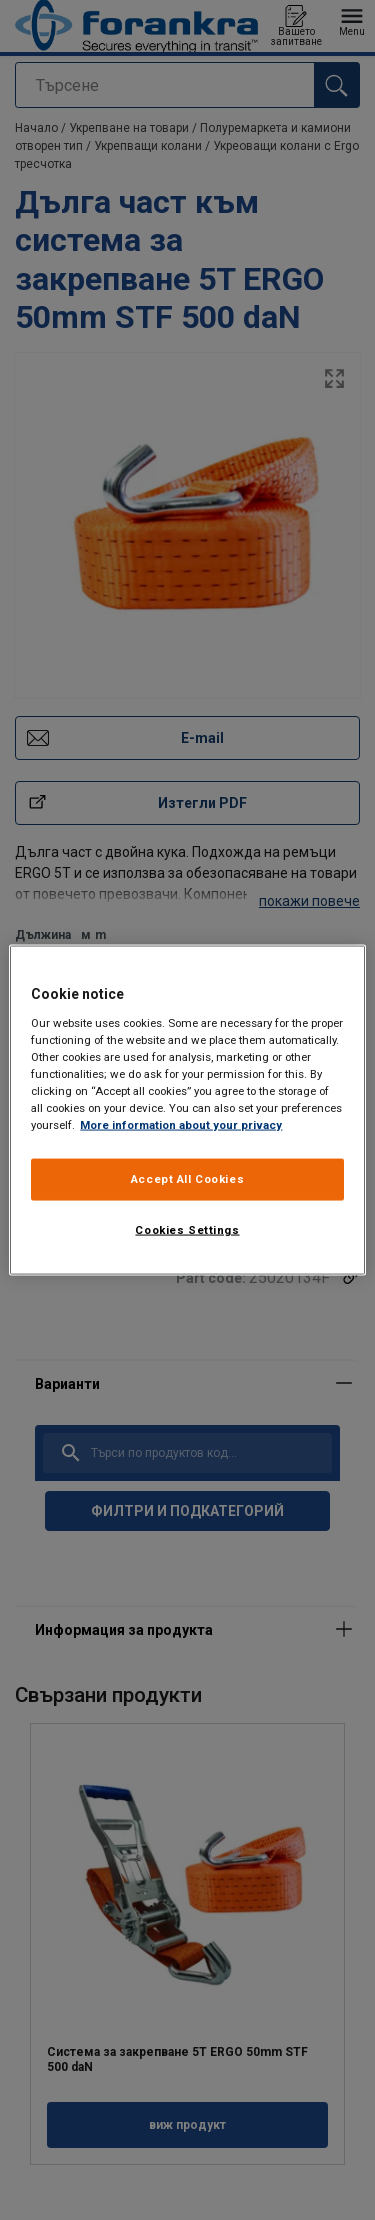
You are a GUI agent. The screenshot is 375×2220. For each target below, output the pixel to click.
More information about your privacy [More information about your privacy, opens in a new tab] (181, 1125)
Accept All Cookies (187, 1179)
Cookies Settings (187, 1230)
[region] (187, 1110)
